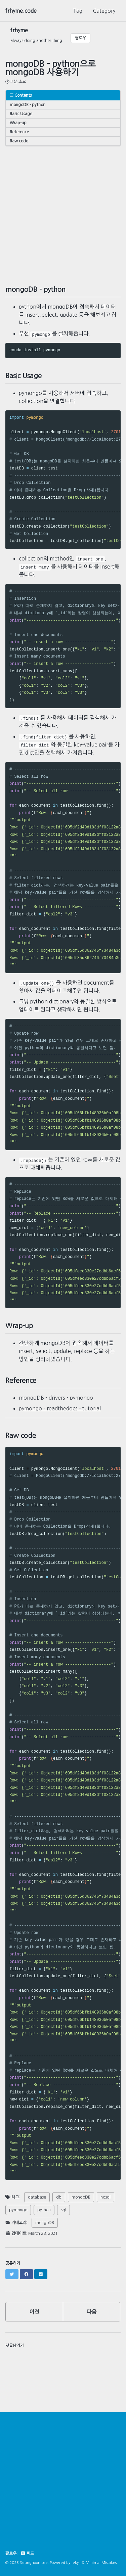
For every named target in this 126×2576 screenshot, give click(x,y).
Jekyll (76, 2562)
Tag (77, 10)
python (44, 2209)
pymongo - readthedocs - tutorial (60, 1408)
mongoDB (81, 2197)
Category (104, 10)
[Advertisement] (63, 209)
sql (63, 2209)
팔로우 (80, 38)
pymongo (18, 2209)
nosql (105, 2197)
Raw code (19, 141)
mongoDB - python (27, 105)
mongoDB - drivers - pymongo (56, 1397)
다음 (91, 2311)
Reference (19, 132)
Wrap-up (18, 123)
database (37, 2197)
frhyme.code (21, 10)
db (58, 2197)
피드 (27, 2553)
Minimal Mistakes (101, 2562)
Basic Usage (21, 114)
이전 (34, 2311)
